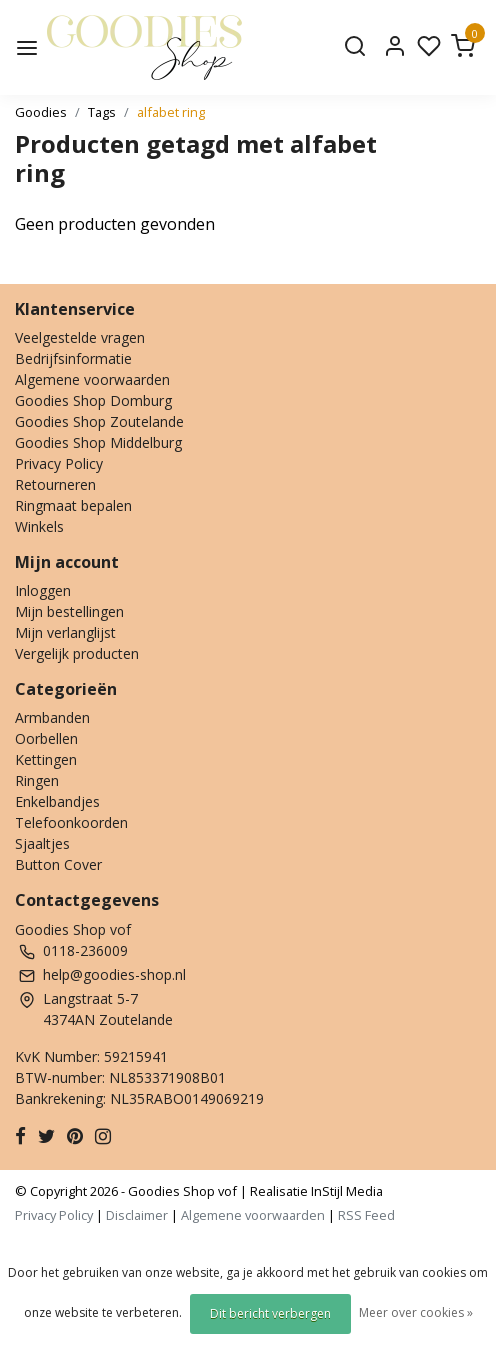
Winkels (39, 526)
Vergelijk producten (77, 653)
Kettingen (46, 759)
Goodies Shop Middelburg (98, 442)
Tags (102, 112)
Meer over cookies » (416, 1312)
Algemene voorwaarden (92, 379)
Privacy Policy (59, 463)
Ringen (37, 780)
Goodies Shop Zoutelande (99, 421)
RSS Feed (366, 1215)
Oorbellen (46, 738)
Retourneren (55, 484)
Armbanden (52, 717)
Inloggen (43, 590)
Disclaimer (137, 1215)
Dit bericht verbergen (270, 1313)
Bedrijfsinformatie (73, 358)
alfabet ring (171, 112)
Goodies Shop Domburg (93, 400)
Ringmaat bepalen (73, 505)
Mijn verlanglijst (65, 632)
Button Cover (58, 864)
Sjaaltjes (42, 843)
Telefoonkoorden (71, 822)
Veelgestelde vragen (80, 337)
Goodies (41, 112)
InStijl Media (345, 1191)
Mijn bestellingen (69, 611)
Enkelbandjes (57, 801)
